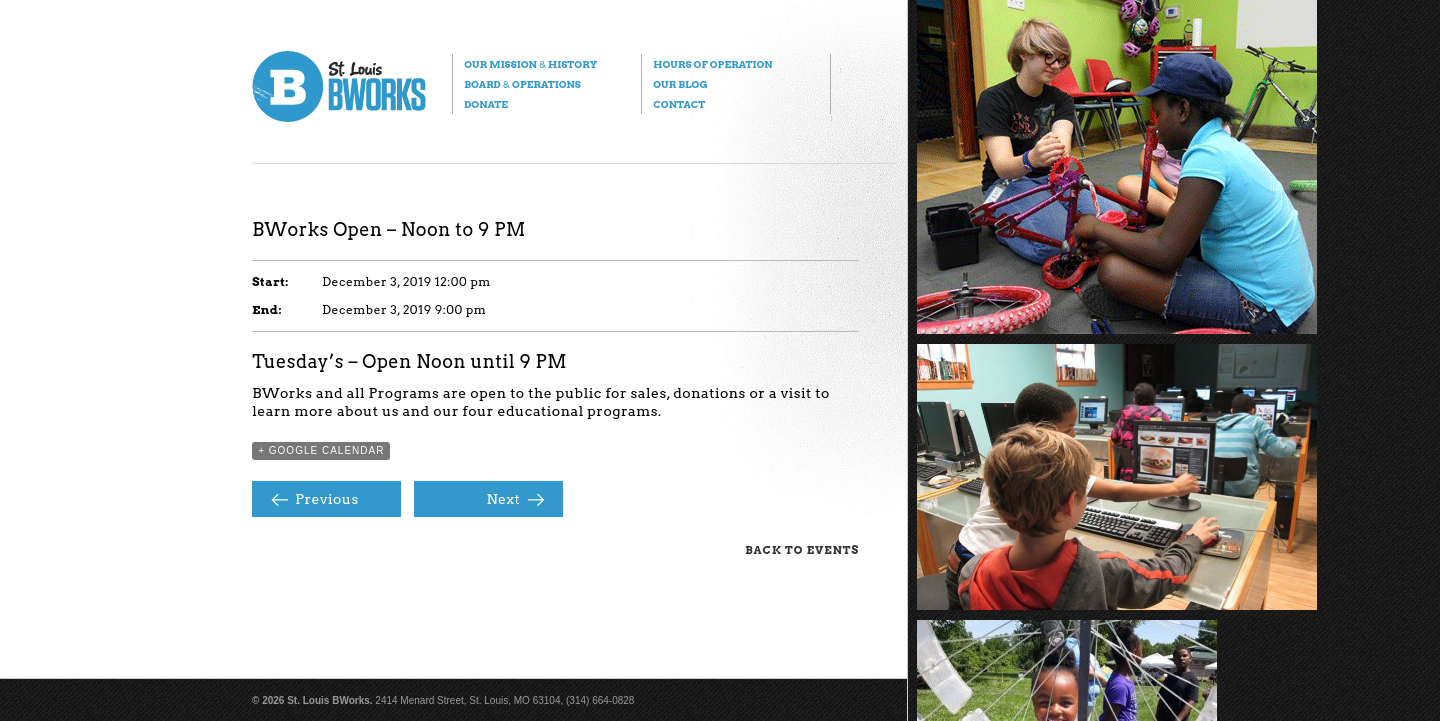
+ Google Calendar (321, 450)
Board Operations (522, 84)
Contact (679, 104)
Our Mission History (530, 64)
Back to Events (802, 550)
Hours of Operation (712, 64)
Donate (486, 104)
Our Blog (680, 84)
